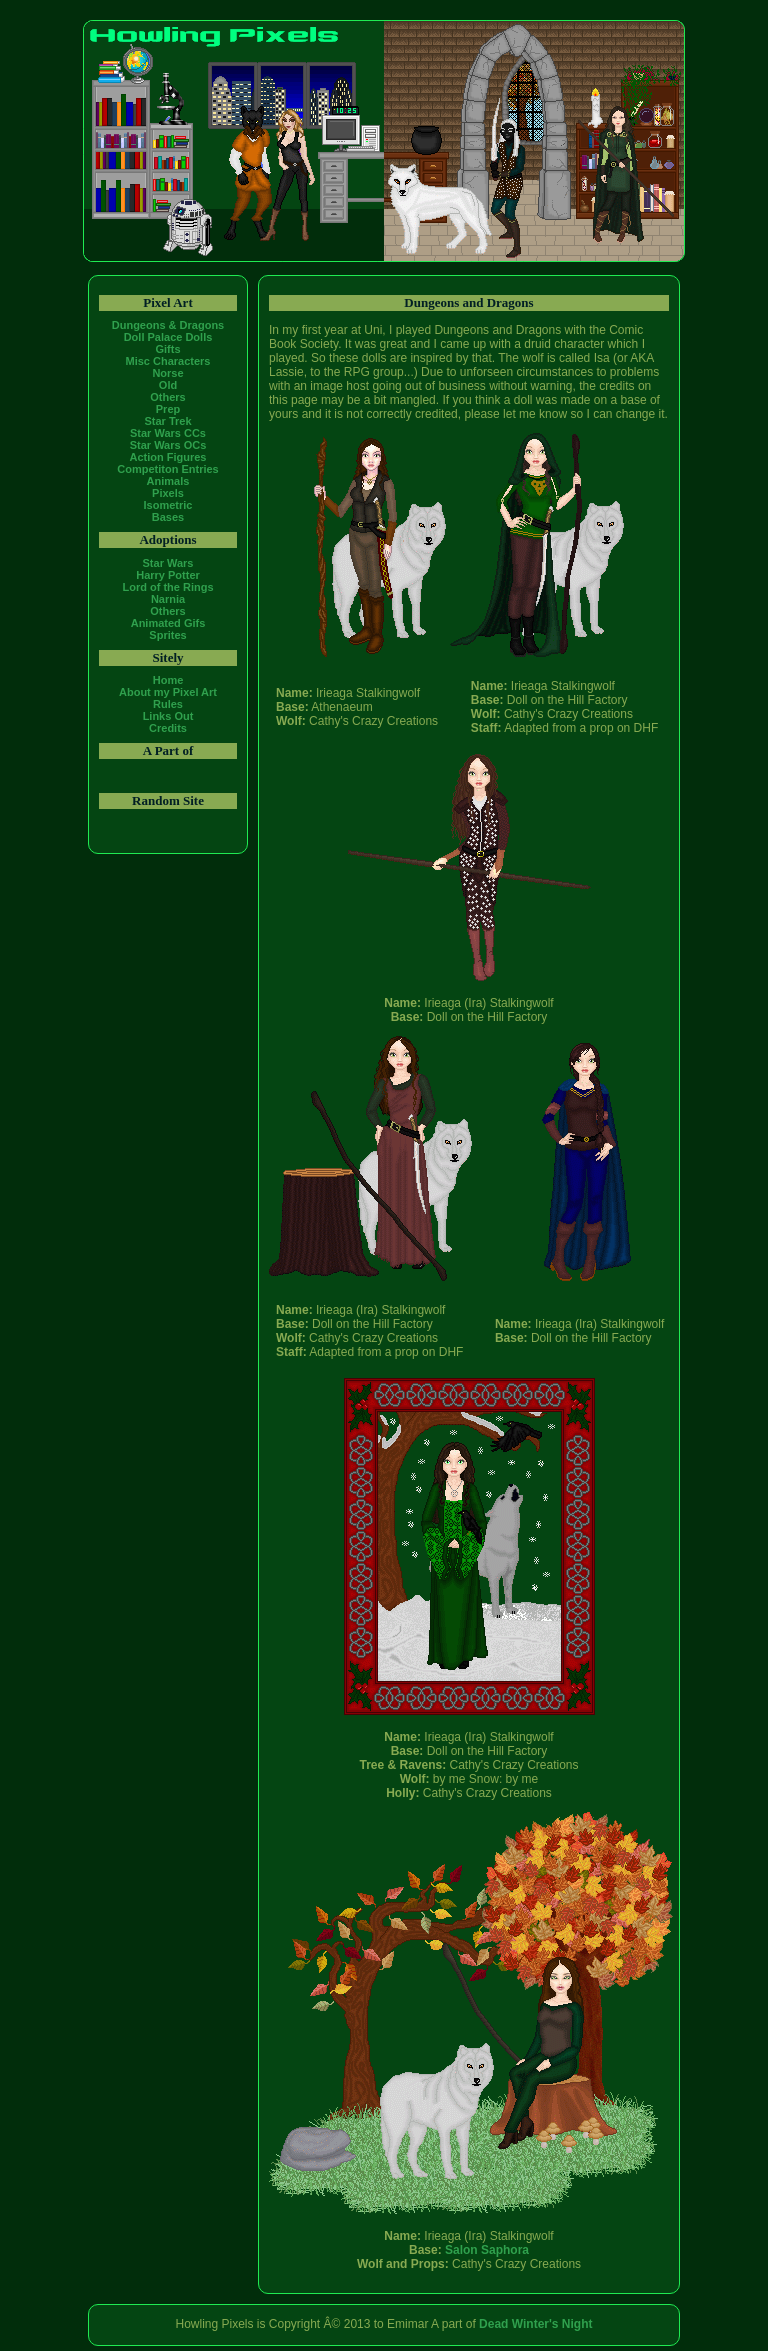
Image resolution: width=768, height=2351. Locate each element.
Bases (168, 517)
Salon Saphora (487, 2250)
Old (168, 385)
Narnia (168, 599)
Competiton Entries (167, 469)
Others (167, 397)
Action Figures (167, 457)
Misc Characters (168, 361)
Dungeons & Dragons (168, 325)
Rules (168, 704)
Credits (168, 728)
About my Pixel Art (168, 692)
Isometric (168, 505)
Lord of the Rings (167, 587)
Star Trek (167, 421)
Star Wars (168, 563)
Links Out (168, 716)
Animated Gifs (168, 623)
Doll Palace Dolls (168, 337)
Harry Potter (168, 575)
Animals (168, 481)
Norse (167, 373)
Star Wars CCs (168, 433)
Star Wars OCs (168, 445)
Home (168, 680)
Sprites (167, 635)
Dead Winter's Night (535, 2324)
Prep (168, 409)
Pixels (168, 493)
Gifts (167, 349)
